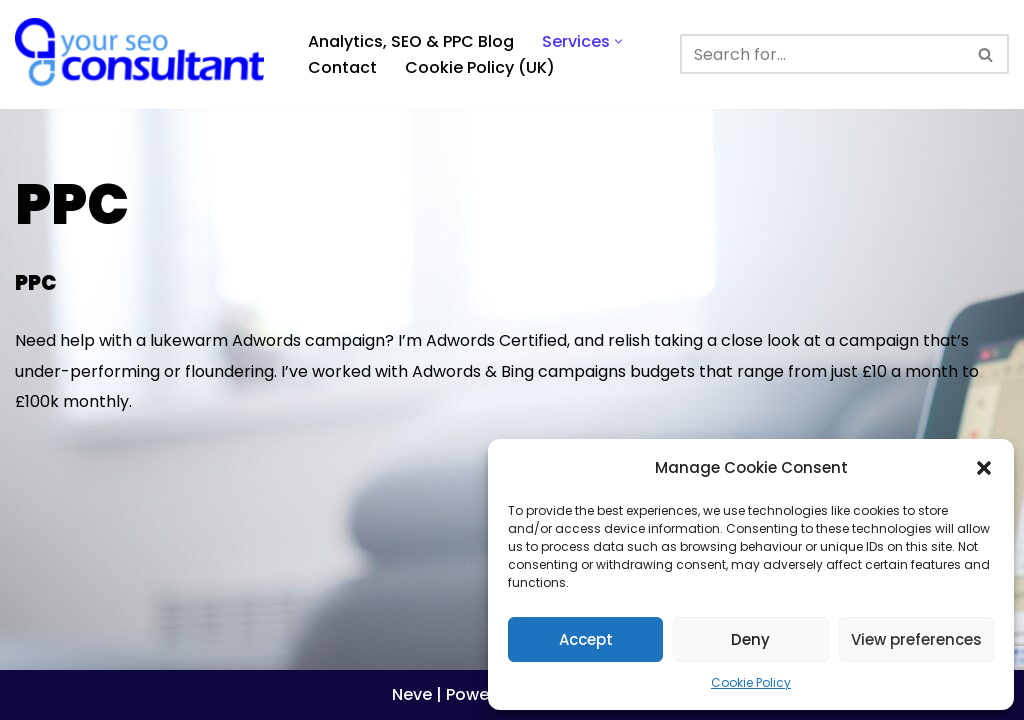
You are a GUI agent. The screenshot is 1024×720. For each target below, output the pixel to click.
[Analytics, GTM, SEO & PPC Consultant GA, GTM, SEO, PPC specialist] (144, 54)
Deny (750, 639)
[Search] (822, 54)
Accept (586, 639)
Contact (342, 67)
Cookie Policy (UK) (480, 67)
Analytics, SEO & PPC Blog (411, 41)
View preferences (916, 639)
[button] (984, 468)
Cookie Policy (751, 682)
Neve (412, 694)
